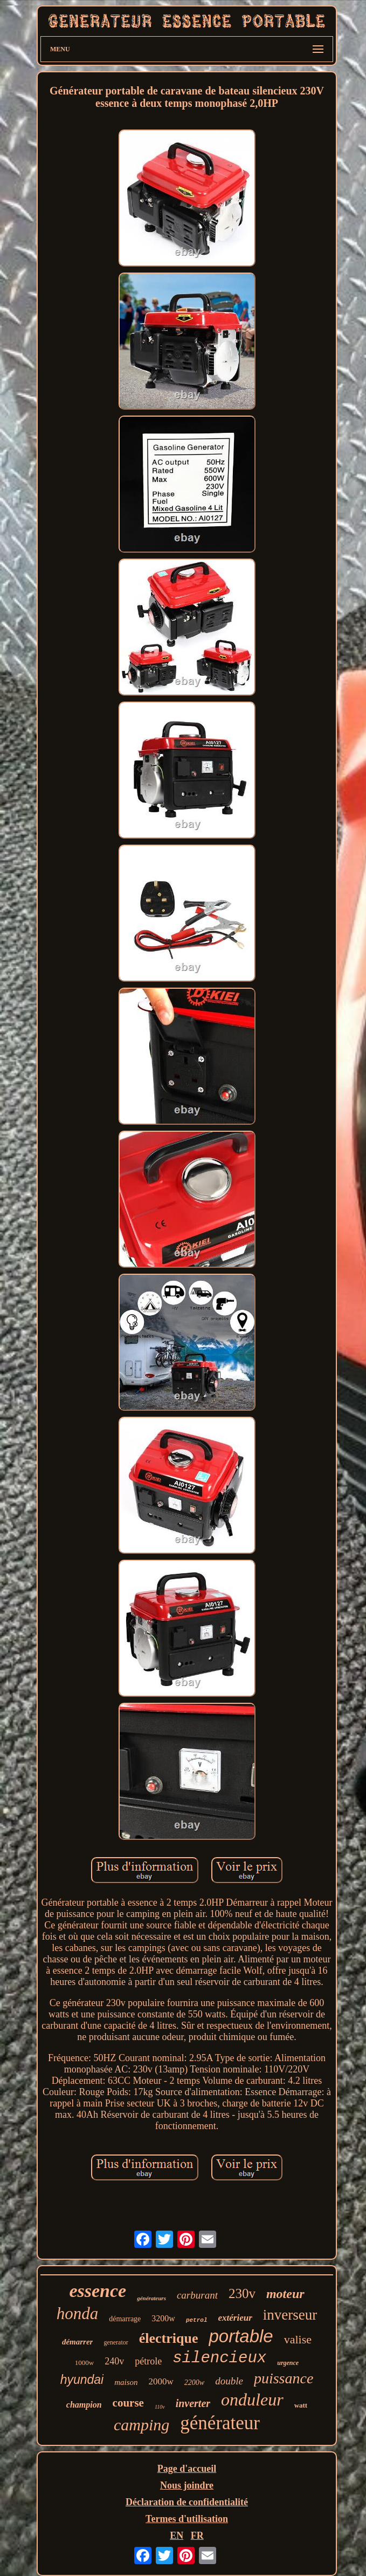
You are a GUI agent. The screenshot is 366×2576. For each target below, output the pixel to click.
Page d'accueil (186, 2468)
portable (241, 2336)
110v (160, 2407)
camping (141, 2425)
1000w (84, 2362)
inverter (193, 2403)
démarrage (125, 2319)
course (128, 2402)
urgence (288, 2363)
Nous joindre (186, 2485)
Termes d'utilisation (187, 2518)
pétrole (148, 2361)
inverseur (290, 2315)
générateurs (151, 2298)
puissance (283, 2378)
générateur (220, 2423)
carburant (197, 2295)
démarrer (77, 2341)
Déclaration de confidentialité (187, 2502)
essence (97, 2291)
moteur (285, 2294)
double (229, 2381)
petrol (197, 2320)
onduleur (252, 2399)
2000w (161, 2381)
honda (78, 2313)
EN (176, 2535)
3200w (163, 2318)
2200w (194, 2382)
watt (301, 2405)
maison (125, 2382)
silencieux (219, 2358)
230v (242, 2293)
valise (298, 2339)
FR (197, 2535)
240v (114, 2361)
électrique (168, 2338)
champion (84, 2404)
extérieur (235, 2318)
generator (115, 2342)
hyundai (82, 2380)
